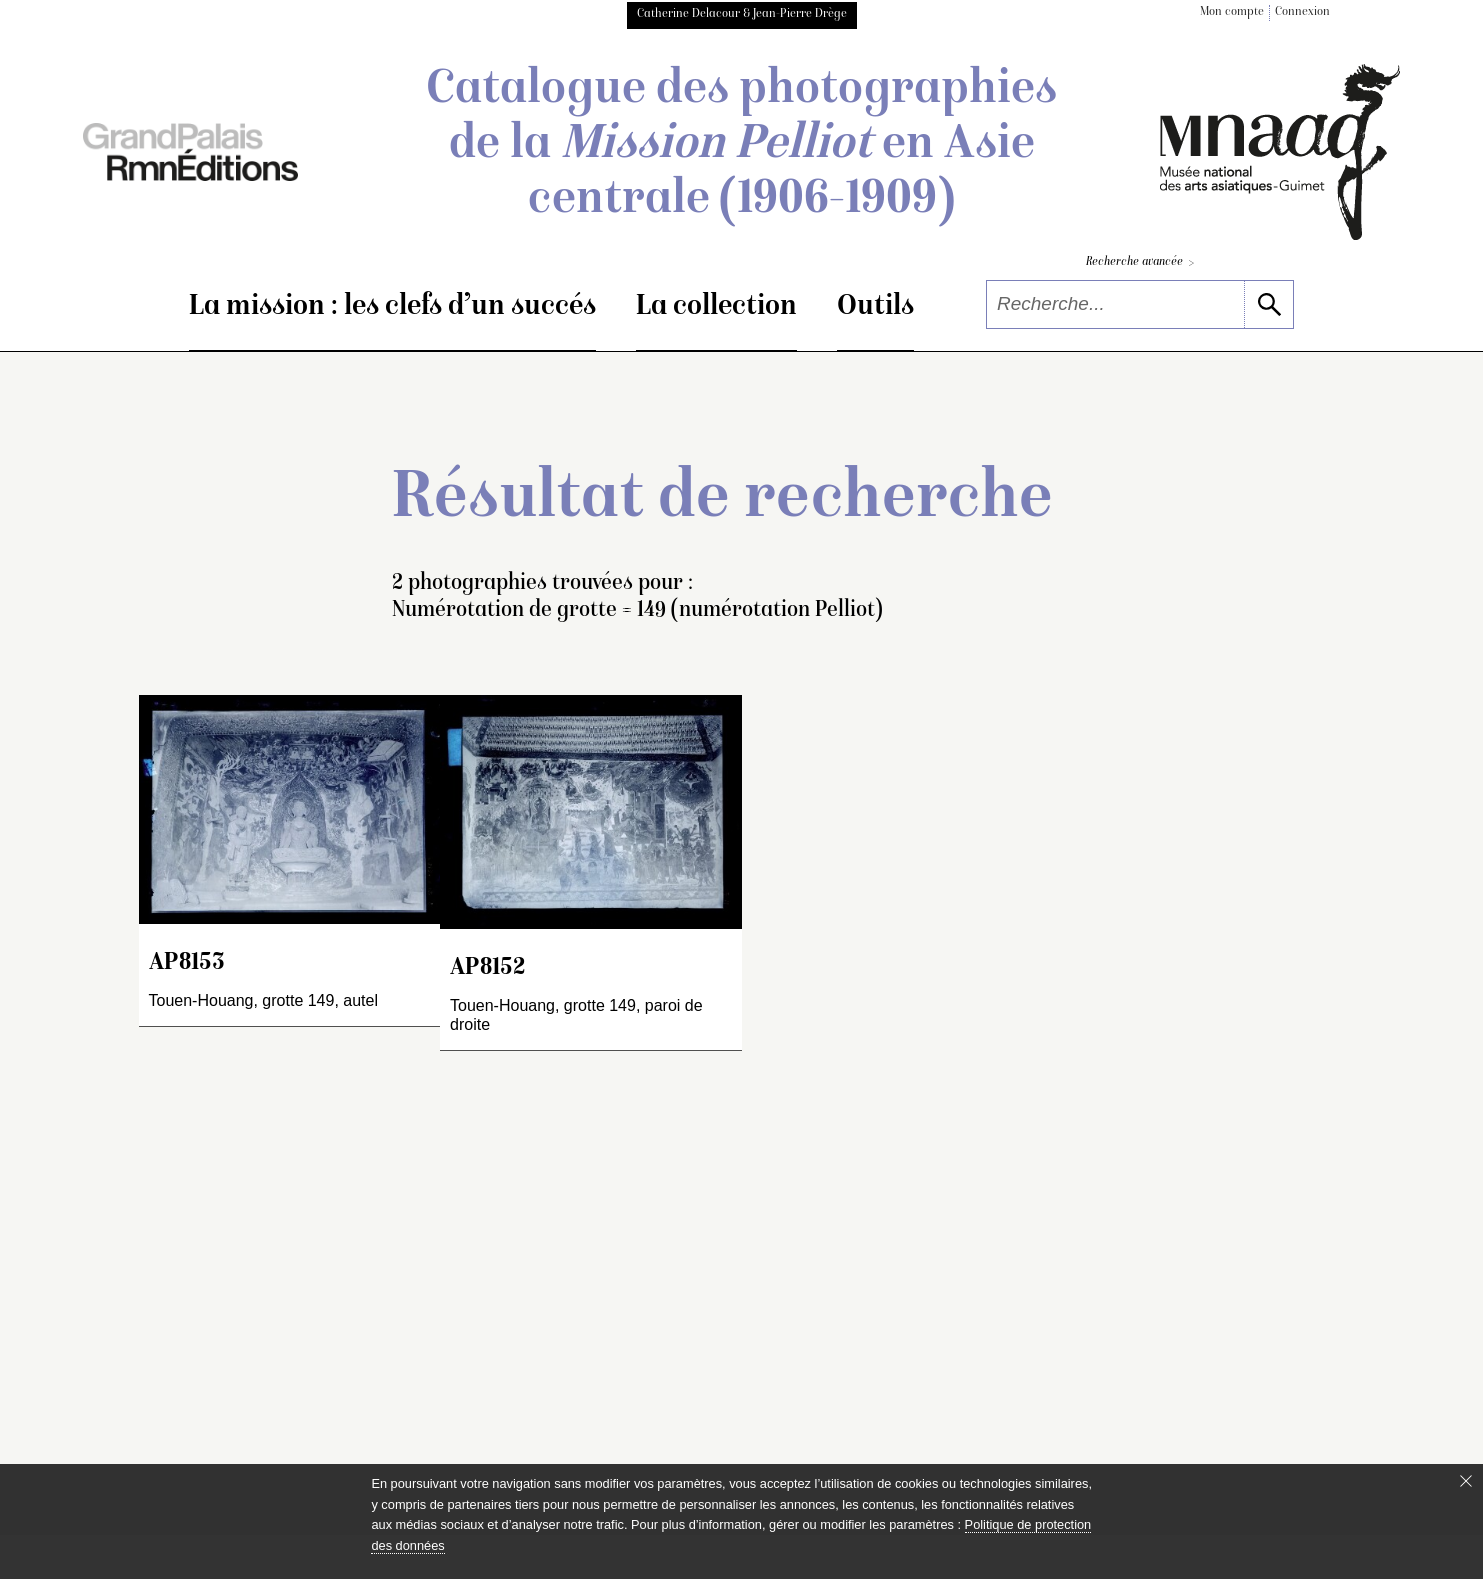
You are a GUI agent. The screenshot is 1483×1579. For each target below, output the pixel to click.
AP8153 (187, 963)
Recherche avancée (1140, 263)
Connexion (1302, 12)
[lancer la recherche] (1268, 304)
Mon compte (1232, 12)
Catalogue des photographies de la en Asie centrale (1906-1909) (741, 146)
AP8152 (487, 968)
